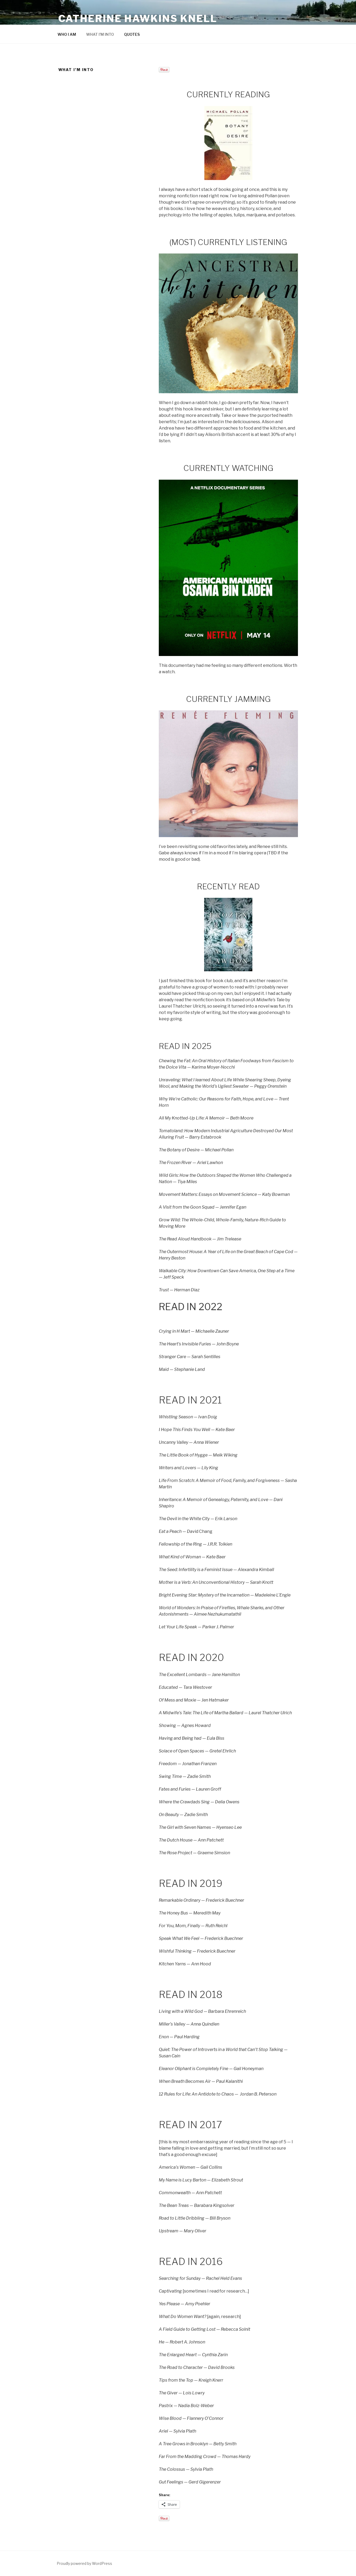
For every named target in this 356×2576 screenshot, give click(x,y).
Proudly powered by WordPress (84, 2563)
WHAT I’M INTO (100, 34)
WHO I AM (67, 34)
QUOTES (132, 34)
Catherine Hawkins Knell (137, 18)
